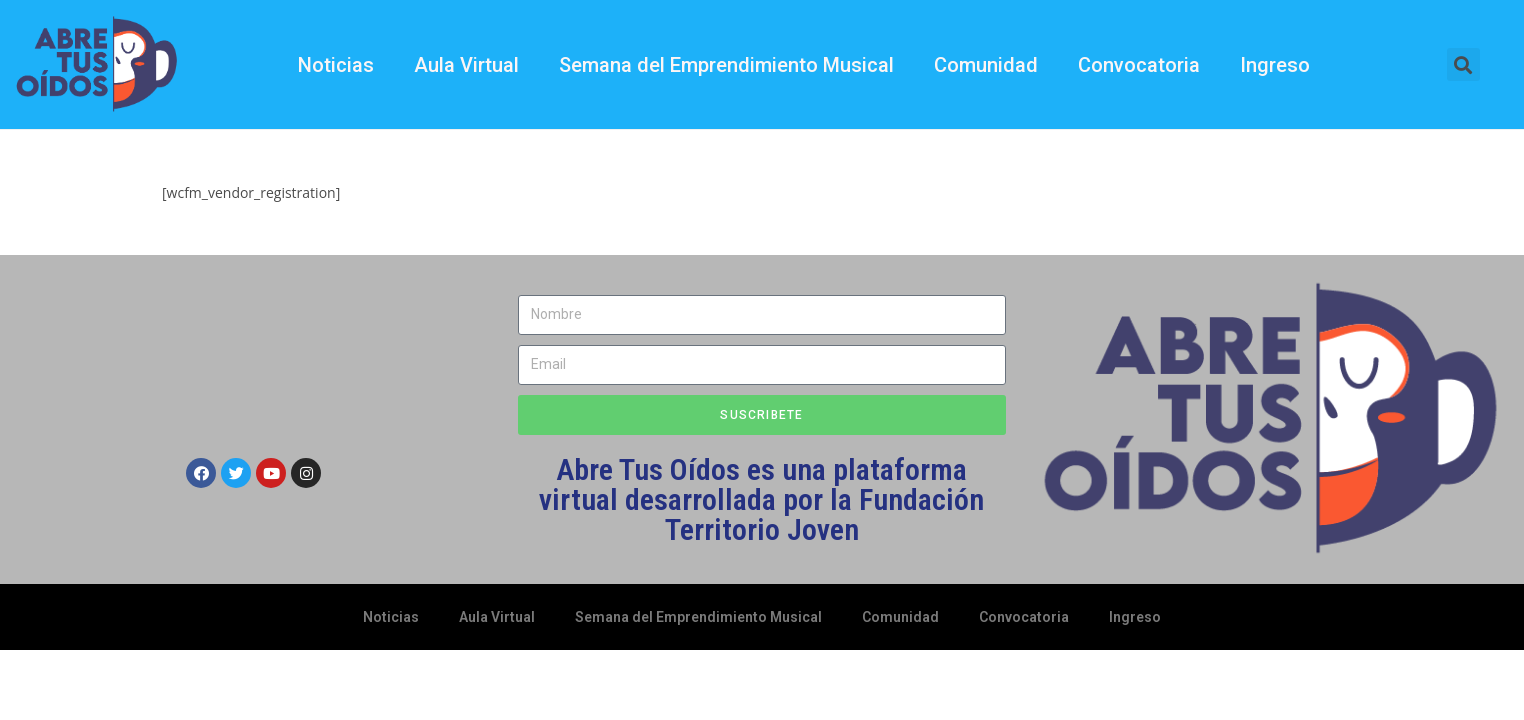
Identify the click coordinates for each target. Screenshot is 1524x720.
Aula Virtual (466, 65)
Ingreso (1275, 65)
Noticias (336, 65)
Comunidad (986, 65)
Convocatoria (1139, 65)
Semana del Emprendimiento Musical (726, 65)
